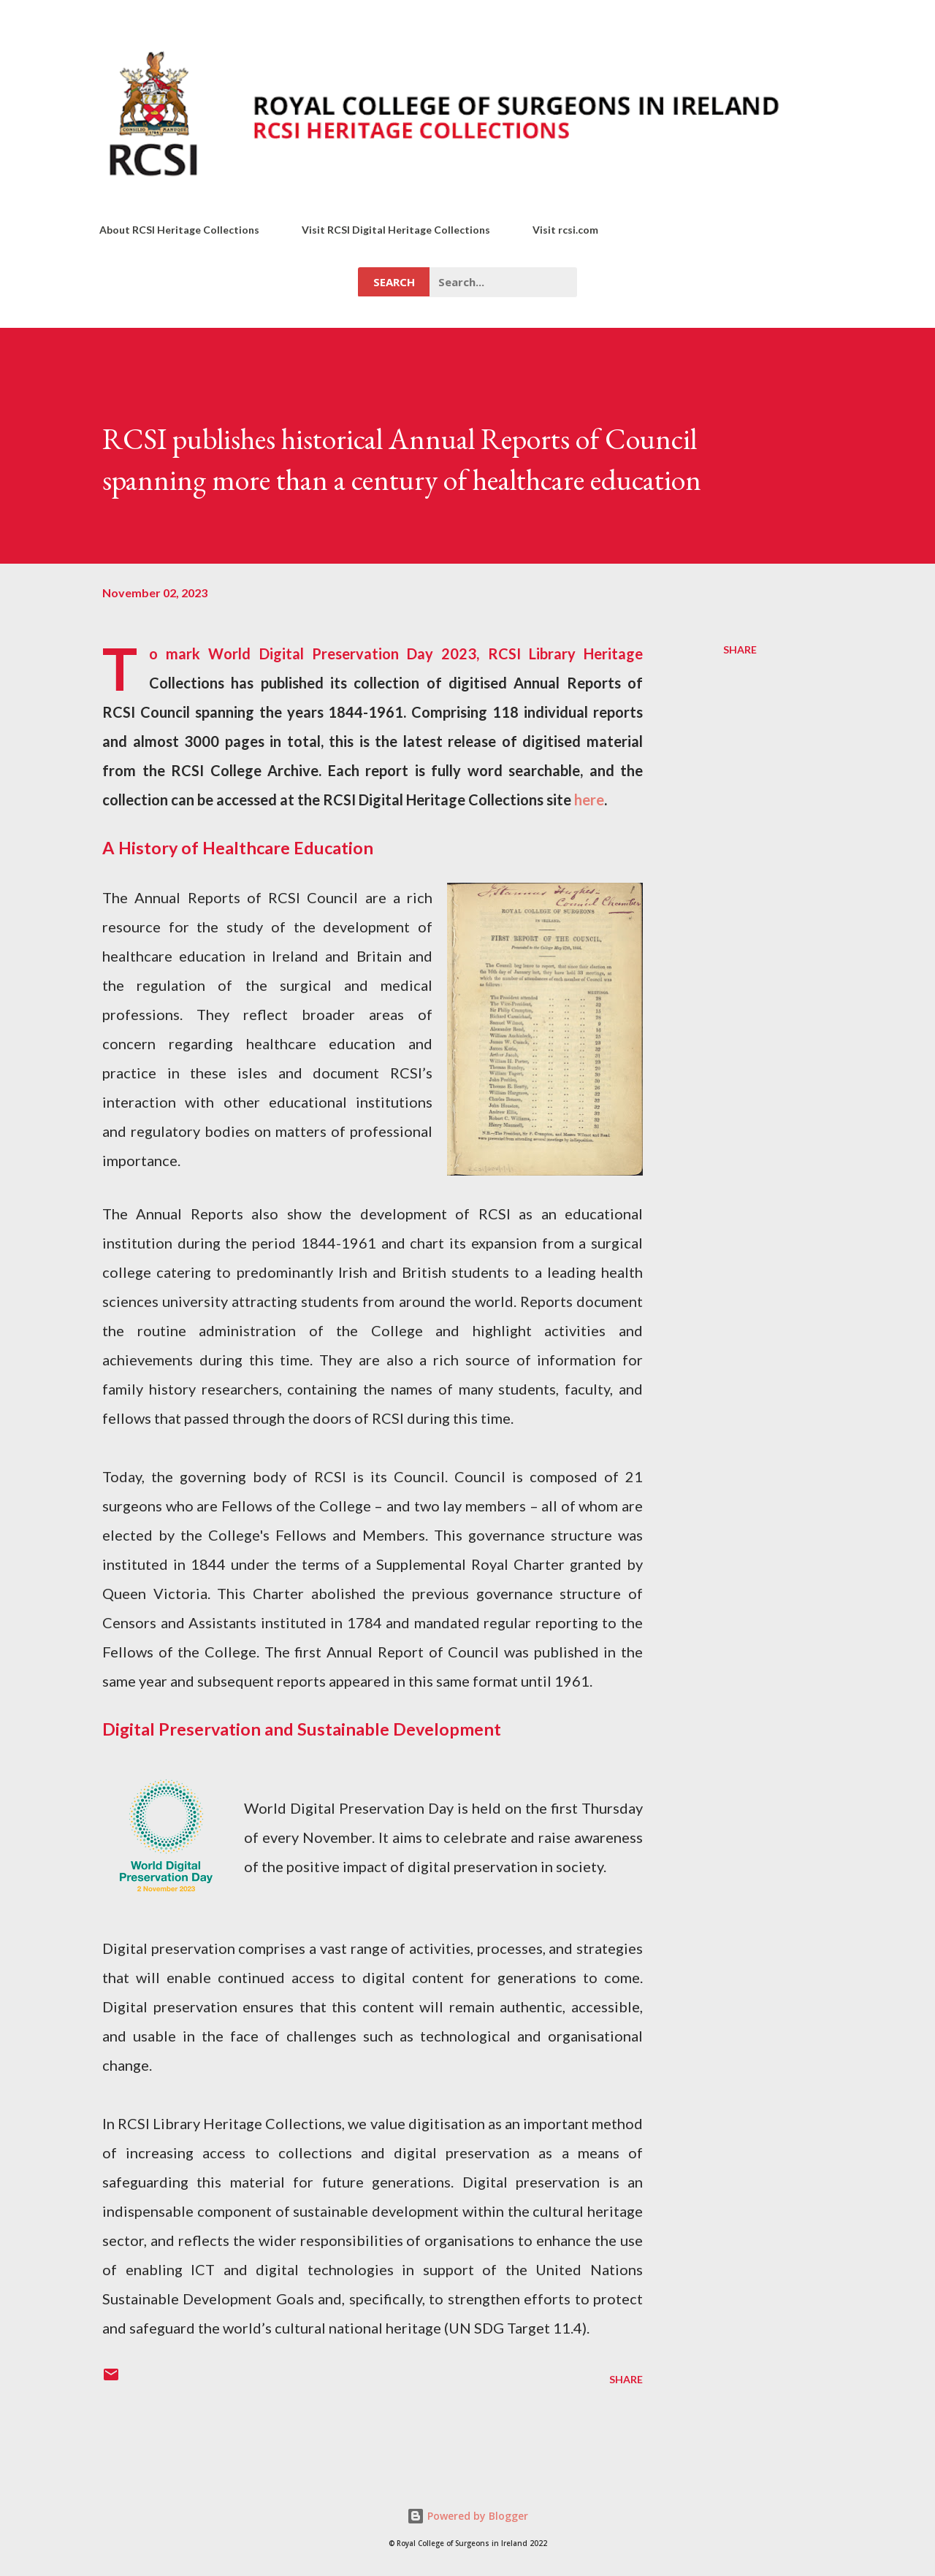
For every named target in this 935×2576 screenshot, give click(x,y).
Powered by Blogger (467, 2516)
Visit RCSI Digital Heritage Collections (396, 229)
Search (394, 282)
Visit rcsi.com (565, 229)
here (589, 799)
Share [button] (740, 649)
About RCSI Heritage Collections (179, 229)
